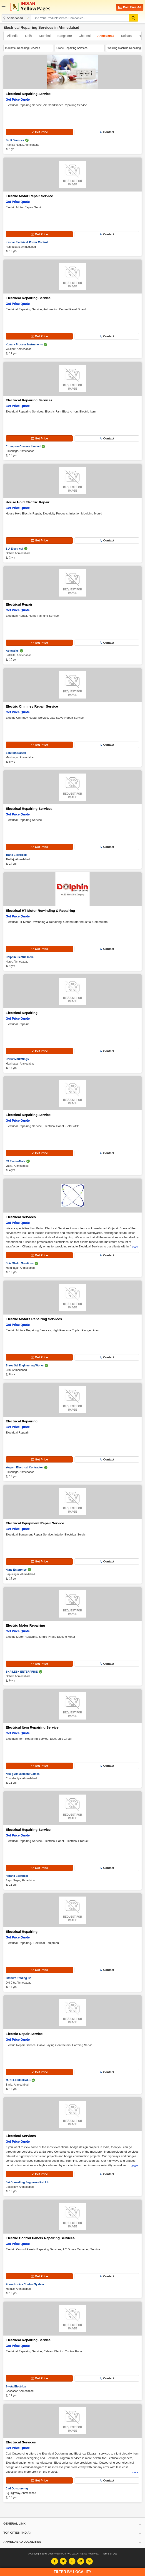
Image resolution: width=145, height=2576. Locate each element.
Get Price (39, 132)
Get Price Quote (18, 99)
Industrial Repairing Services (22, 48)
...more (134, 1247)
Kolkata (126, 36)
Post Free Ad (129, 7)
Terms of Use (109, 2553)
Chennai (84, 36)
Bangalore (65, 36)
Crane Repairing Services (72, 48)
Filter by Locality (72, 2572)
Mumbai (45, 36)
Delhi (28, 36)
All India (12, 36)
